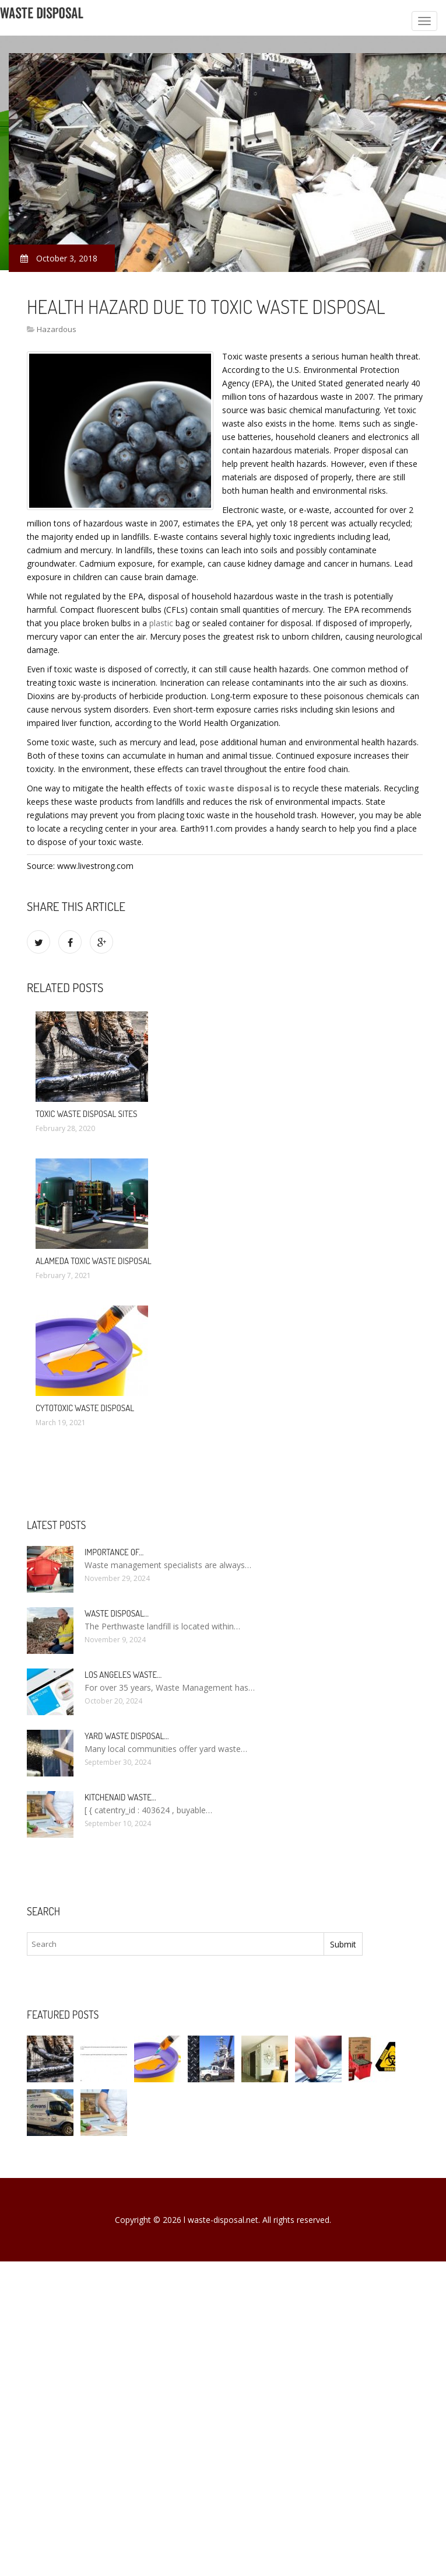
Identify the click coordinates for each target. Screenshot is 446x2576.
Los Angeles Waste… (123, 1674)
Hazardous (56, 329)
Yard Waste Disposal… (127, 1735)
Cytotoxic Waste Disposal (85, 1407)
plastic (161, 623)
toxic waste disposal (228, 788)
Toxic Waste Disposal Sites (86, 1113)
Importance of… (114, 1552)
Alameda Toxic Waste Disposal (94, 1260)
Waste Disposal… (117, 1613)
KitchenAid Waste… (120, 1797)
